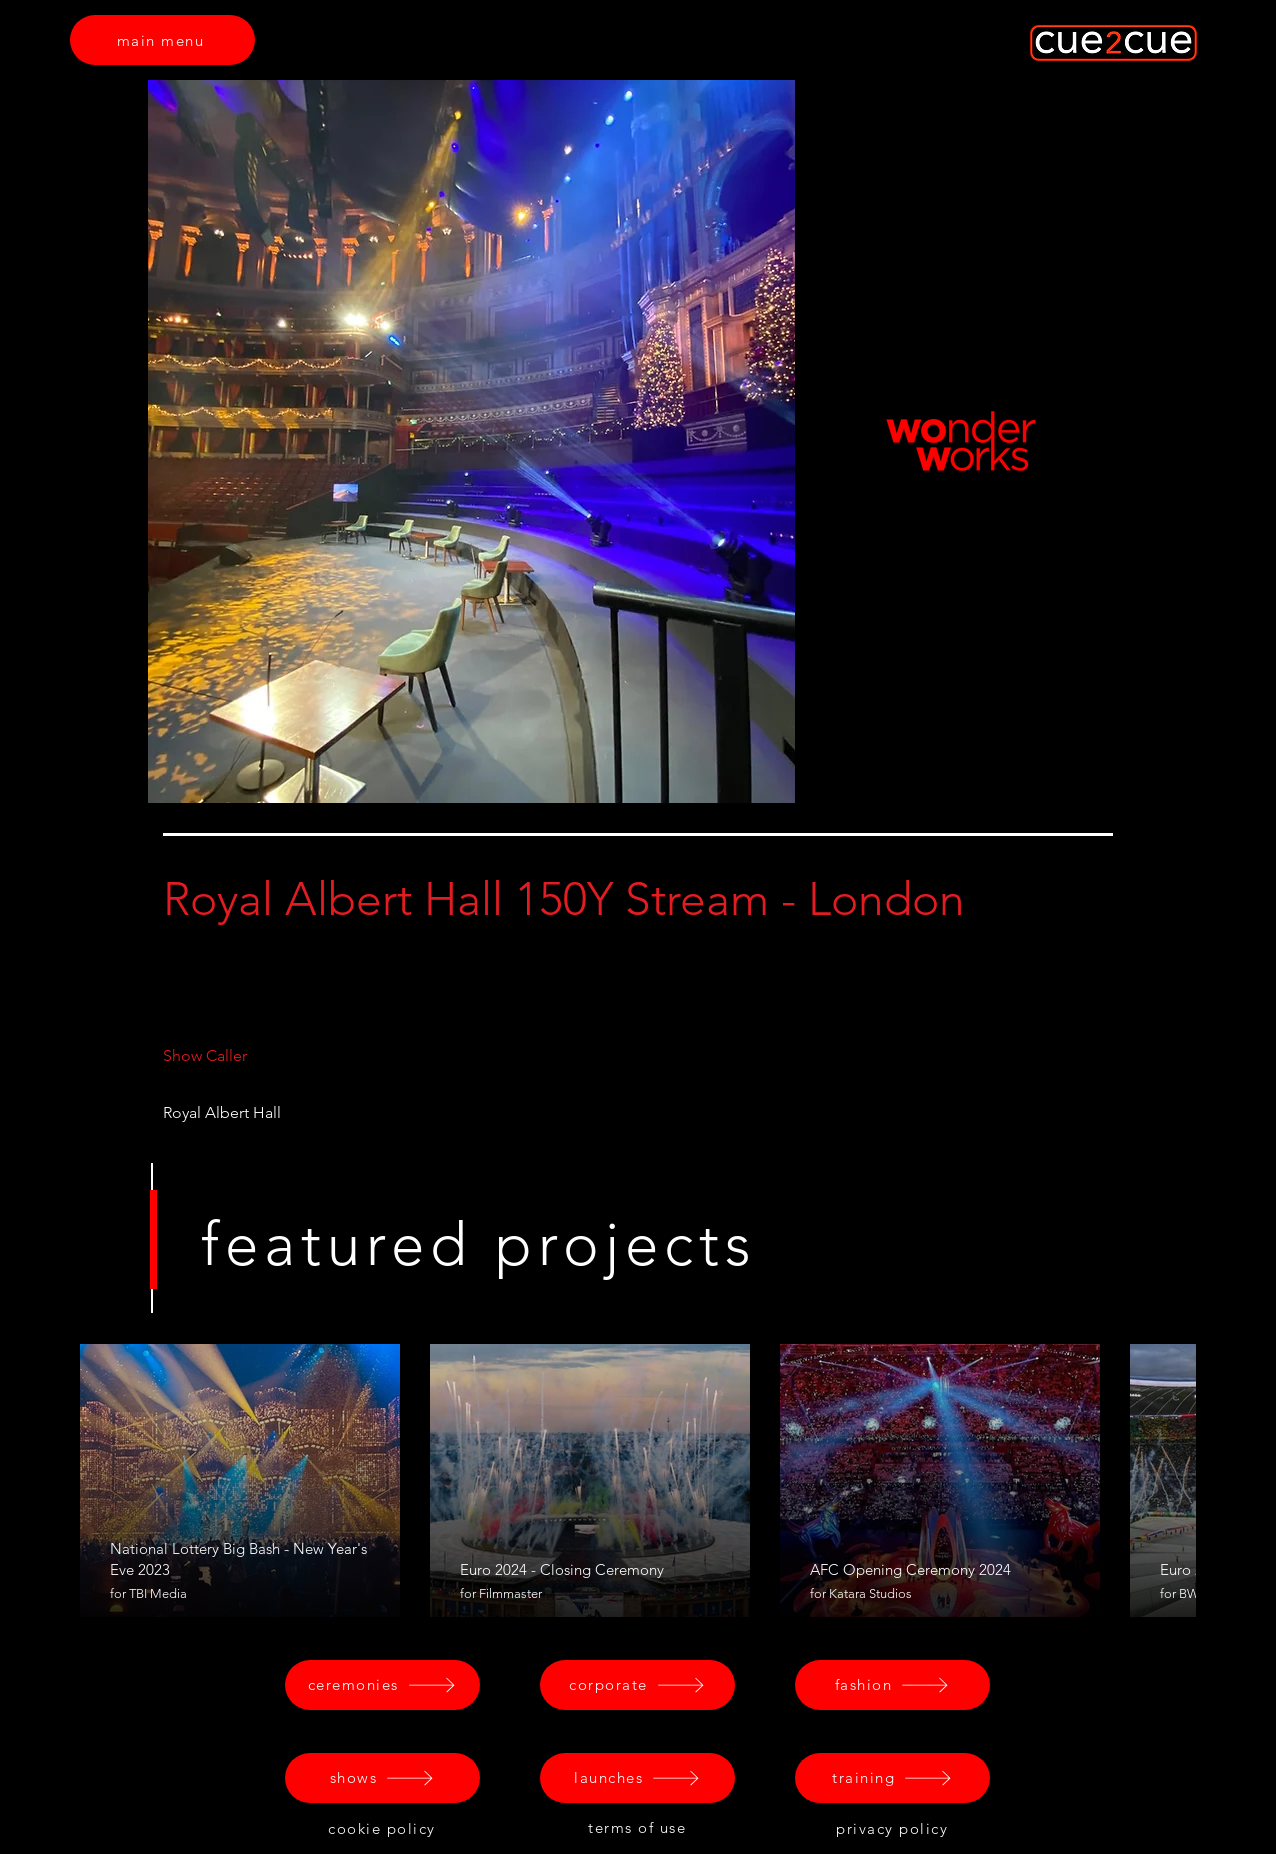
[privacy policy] (894, 1829)
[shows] (382, 1778)
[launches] (637, 1778)
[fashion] (892, 1685)
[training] (892, 1778)
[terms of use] (639, 1828)
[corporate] (637, 1685)
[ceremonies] (382, 1685)
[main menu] (162, 40)
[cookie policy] (384, 1829)
